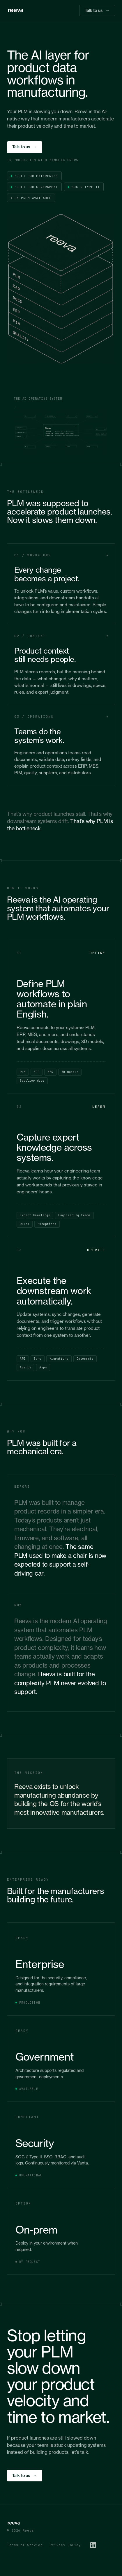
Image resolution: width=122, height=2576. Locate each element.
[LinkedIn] (93, 2545)
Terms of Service (25, 2545)
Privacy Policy (65, 2545)
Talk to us (97, 11)
